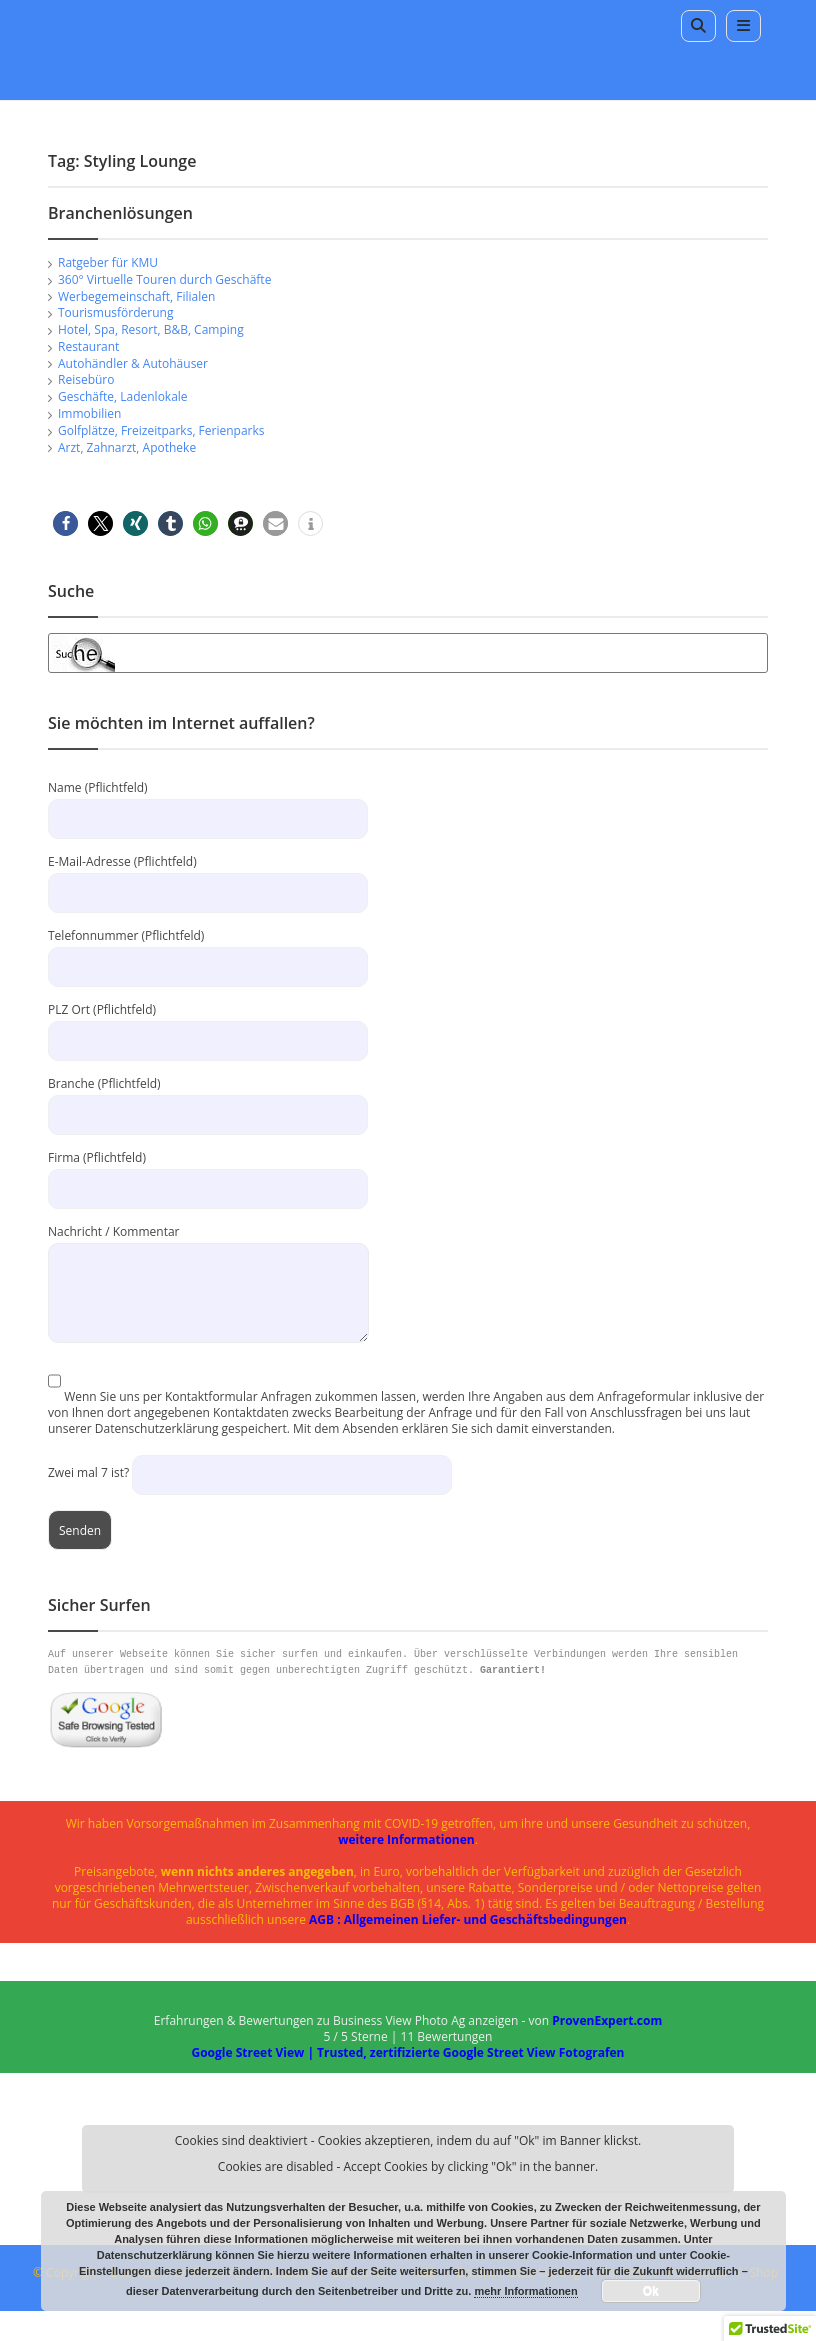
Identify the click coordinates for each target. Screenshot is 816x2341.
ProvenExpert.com (607, 2020)
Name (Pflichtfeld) (208, 802)
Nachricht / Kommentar (208, 1261)
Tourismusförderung (115, 312)
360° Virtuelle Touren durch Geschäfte (164, 279)
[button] (65, 523)
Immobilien (89, 413)
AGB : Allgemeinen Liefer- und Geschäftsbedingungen (468, 1919)
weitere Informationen (406, 1839)
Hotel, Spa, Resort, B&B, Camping (151, 329)
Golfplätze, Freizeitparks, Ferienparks (161, 430)
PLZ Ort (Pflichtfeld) (208, 1024)
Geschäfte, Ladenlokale (123, 396)
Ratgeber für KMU (108, 262)
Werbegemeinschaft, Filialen (136, 296)
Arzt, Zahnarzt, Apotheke (127, 447)
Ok (651, 2291)
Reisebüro (86, 379)
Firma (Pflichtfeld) (208, 1172)
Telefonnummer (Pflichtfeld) (208, 950)
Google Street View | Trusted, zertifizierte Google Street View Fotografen (407, 2052)
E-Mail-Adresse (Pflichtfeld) (208, 876)
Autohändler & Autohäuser (133, 363)
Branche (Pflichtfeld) (208, 1098)
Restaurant (88, 346)
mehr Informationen (525, 2291)
